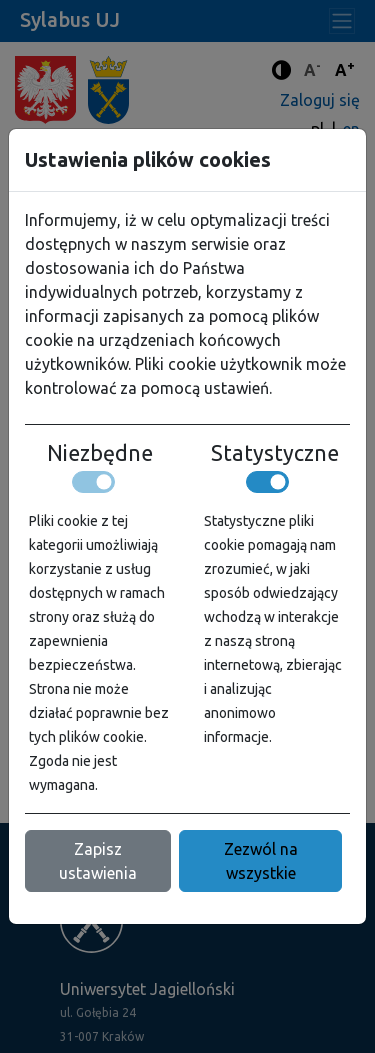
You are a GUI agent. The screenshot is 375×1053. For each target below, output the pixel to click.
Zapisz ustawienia (98, 861)
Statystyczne (275, 453)
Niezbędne (100, 453)
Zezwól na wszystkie (261, 861)
